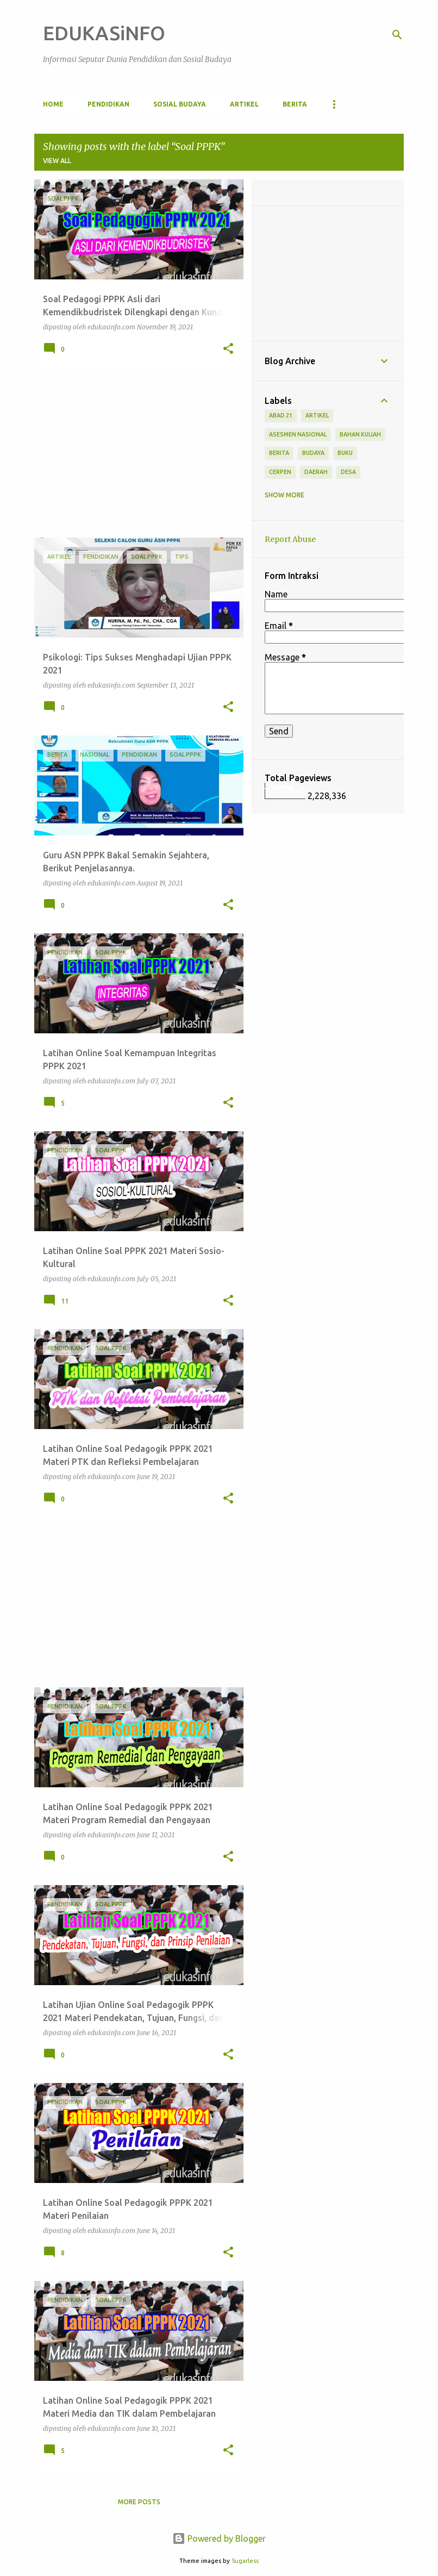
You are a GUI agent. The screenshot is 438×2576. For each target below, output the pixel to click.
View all (57, 160)
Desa (348, 472)
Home (53, 104)
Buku (345, 453)
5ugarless (245, 2561)
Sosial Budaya (179, 104)
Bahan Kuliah (360, 434)
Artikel (244, 104)
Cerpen (280, 472)
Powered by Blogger (219, 2538)
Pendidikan (108, 104)
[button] (228, 349)
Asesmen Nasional (298, 434)
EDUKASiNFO (104, 33)
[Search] (397, 35)
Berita (295, 104)
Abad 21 (280, 415)
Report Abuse (290, 539)
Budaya (313, 453)
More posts (139, 2501)
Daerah (316, 472)
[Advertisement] (134, 453)
